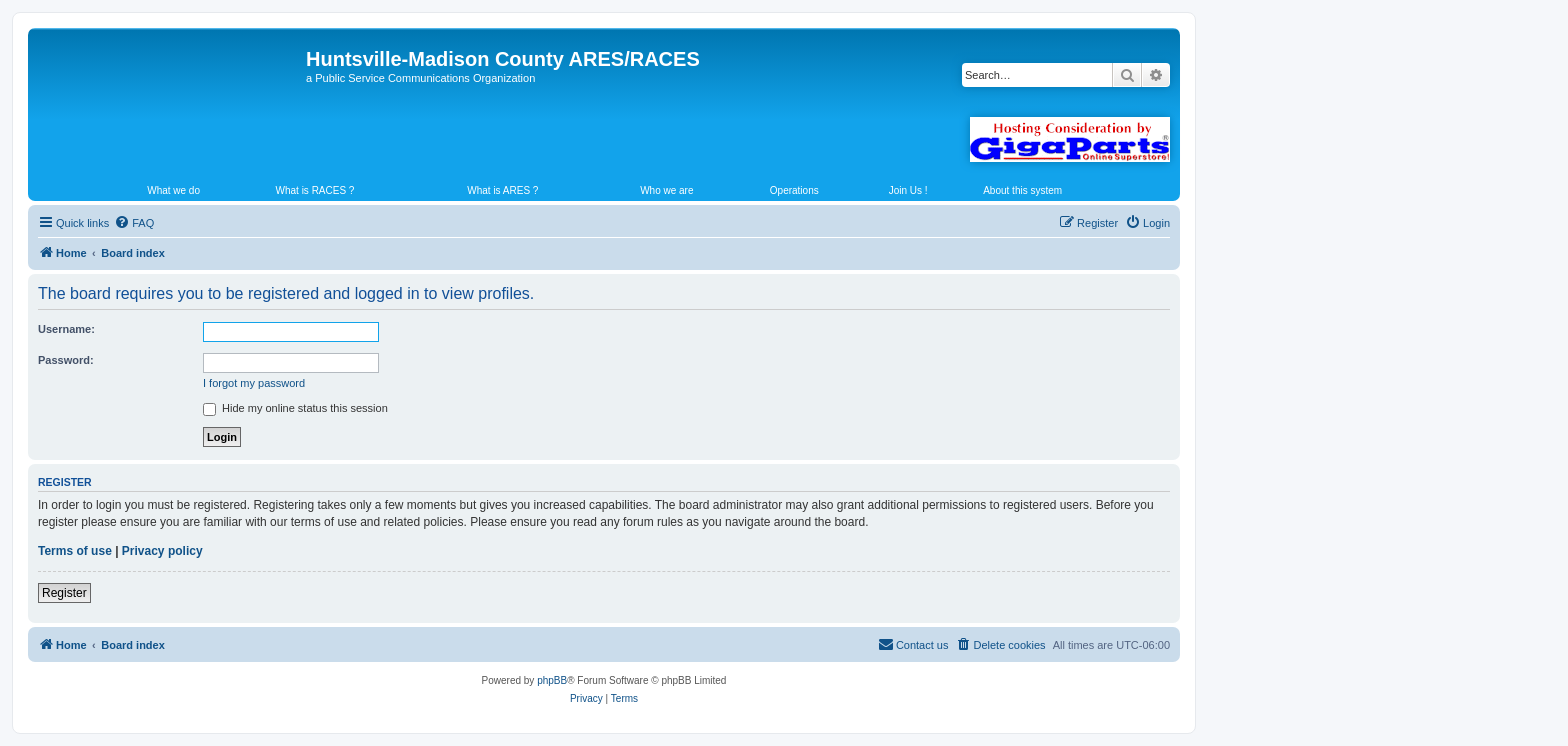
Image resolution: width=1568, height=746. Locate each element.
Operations (794, 190)
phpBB (552, 680)
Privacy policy (162, 551)
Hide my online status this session (295, 408)
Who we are (666, 190)
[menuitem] (134, 223)
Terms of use (75, 551)
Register (64, 593)
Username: (66, 329)
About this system (1022, 190)
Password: (66, 360)
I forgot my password (254, 383)
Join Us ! (908, 190)
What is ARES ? (502, 190)
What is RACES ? (315, 190)
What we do (173, 190)
